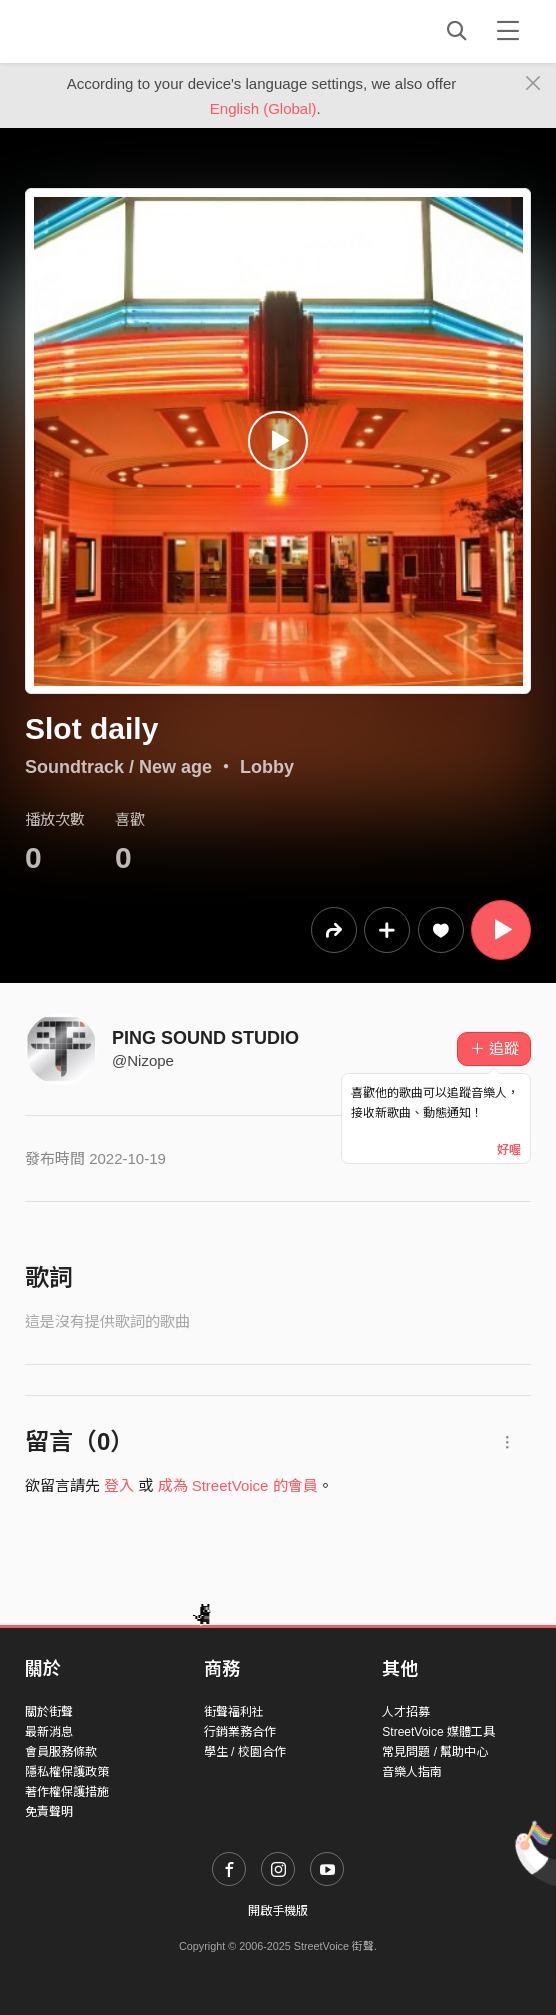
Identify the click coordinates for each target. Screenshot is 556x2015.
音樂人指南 (412, 1772)
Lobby (267, 767)
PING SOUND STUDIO (205, 1038)
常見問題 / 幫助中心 (435, 1752)
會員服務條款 (61, 1752)
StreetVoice (107, 31)
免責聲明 (49, 1812)
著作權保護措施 (67, 1792)
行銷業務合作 (240, 1732)
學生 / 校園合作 (245, 1752)
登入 (119, 1485)
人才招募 (406, 1712)
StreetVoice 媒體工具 (438, 1732)
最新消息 (49, 1732)
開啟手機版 (278, 1911)
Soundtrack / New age (118, 767)
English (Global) (263, 108)
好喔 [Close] (509, 1150)
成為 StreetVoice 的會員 (238, 1485)
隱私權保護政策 (67, 1772)
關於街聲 (49, 1712)
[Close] (533, 84)
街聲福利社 (234, 1712)
